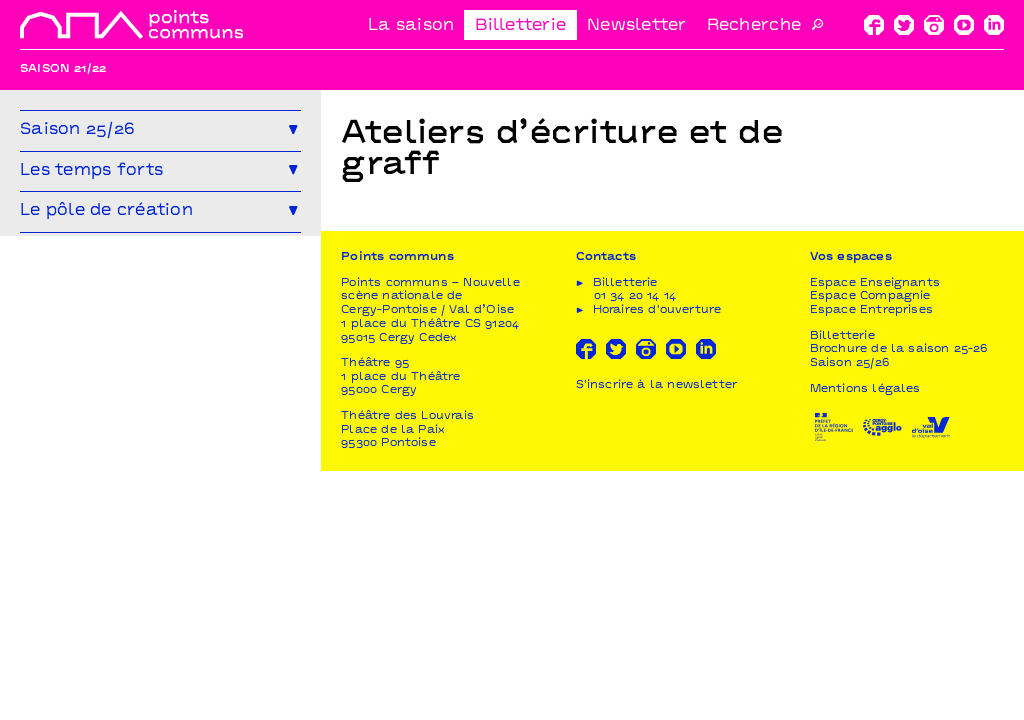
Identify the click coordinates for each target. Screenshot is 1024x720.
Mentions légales (865, 638)
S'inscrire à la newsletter (657, 634)
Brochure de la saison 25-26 (899, 598)
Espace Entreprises (871, 559)
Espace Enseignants (875, 532)
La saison (411, 26)
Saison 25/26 (849, 612)
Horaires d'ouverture (657, 559)
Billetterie (520, 26)
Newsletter (637, 26)
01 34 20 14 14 (635, 545)
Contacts (606, 506)
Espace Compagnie (870, 545)
